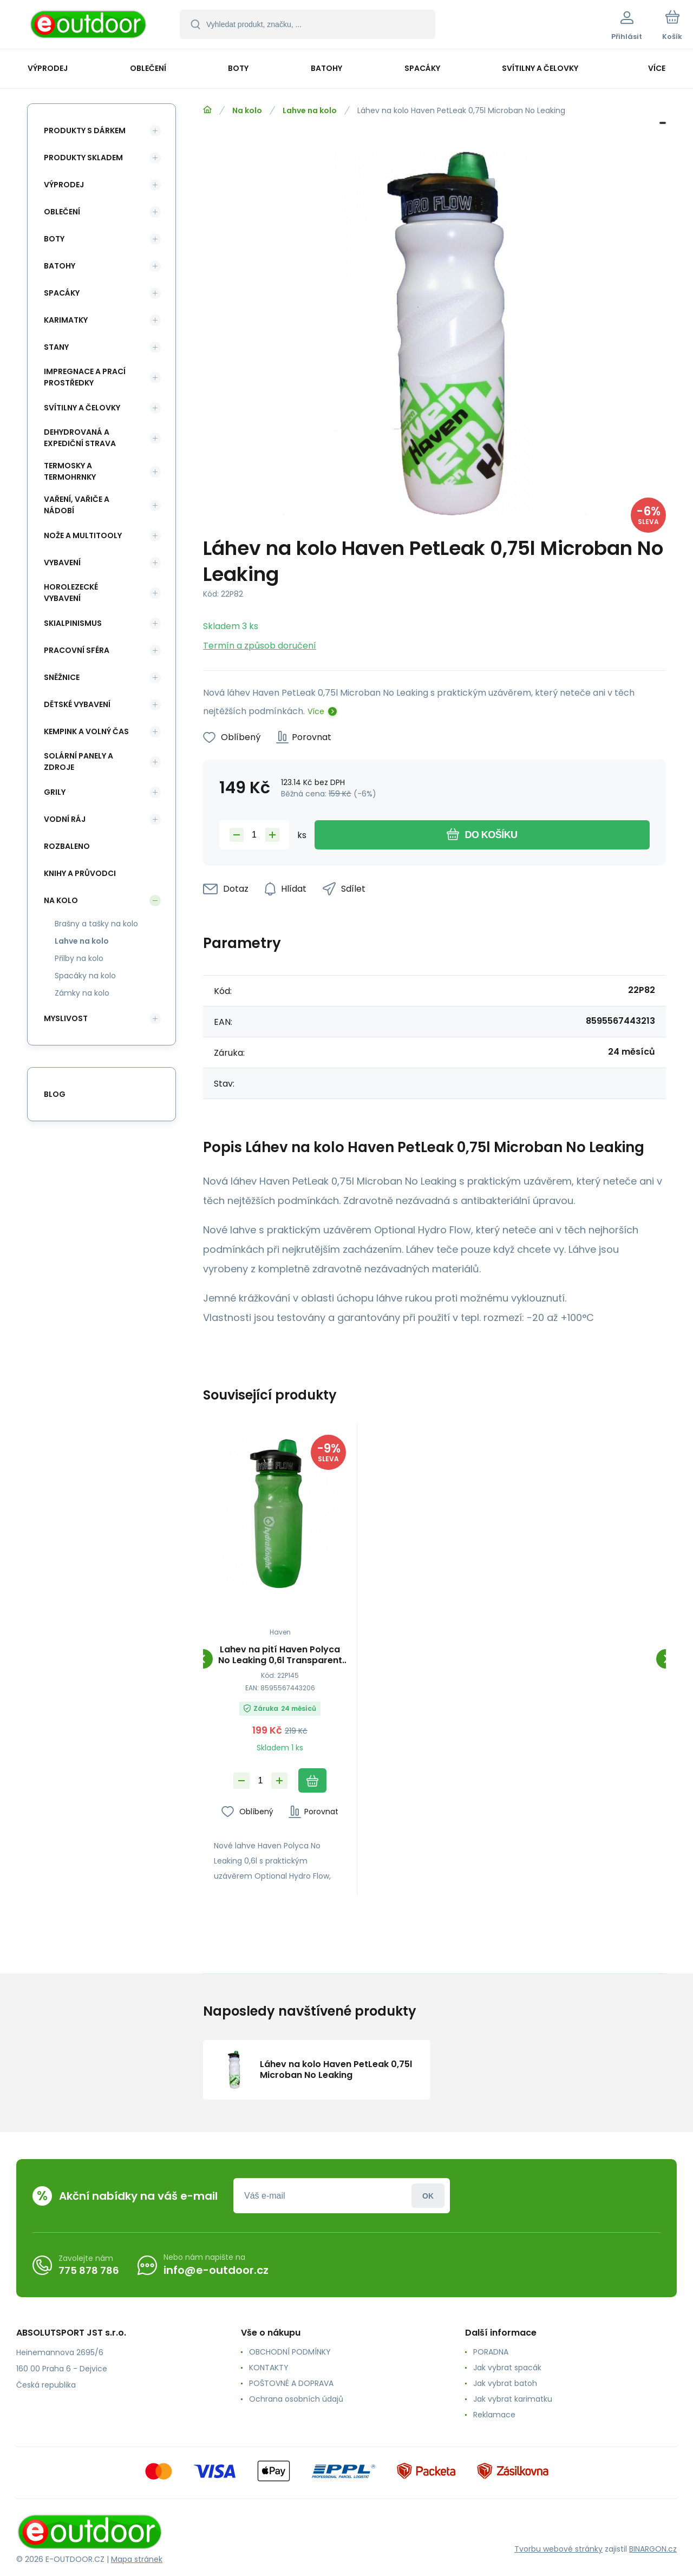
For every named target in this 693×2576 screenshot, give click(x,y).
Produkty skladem (83, 157)
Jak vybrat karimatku (512, 2399)
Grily (55, 792)
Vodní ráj (65, 819)
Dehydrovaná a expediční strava (80, 438)
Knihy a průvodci (80, 873)
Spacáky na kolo (85, 975)
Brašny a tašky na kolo (96, 923)
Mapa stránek (136, 2559)
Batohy (59, 265)
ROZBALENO (67, 846)
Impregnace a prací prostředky (85, 377)
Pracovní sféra (76, 650)
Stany (56, 347)
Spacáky (62, 292)
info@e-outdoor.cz (216, 2270)
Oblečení (62, 211)
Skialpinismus (73, 623)
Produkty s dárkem (85, 130)
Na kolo (247, 110)
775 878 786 (88, 2270)
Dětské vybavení (77, 704)
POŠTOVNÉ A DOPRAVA (291, 2383)
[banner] (89, 26)
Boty (54, 238)
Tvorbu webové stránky (558, 2549)
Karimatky (66, 320)
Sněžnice (62, 677)
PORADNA (490, 2351)
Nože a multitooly (83, 535)
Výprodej (64, 184)
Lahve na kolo (310, 110)
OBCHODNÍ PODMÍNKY (290, 2351)
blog (55, 1094)
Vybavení (62, 562)
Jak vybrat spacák (507, 2367)
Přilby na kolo (79, 958)
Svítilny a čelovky (82, 407)
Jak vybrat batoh (505, 2383)
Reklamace (494, 2414)
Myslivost (66, 1018)
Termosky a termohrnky (70, 471)
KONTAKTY (269, 2367)
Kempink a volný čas (86, 731)
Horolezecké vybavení (71, 592)
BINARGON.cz (653, 2549)
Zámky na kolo (82, 993)
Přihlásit (427, 2195)
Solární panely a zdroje (78, 761)
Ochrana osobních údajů (296, 2399)
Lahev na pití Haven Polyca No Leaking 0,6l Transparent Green (280, 1655)
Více (316, 711)
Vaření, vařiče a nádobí (76, 505)
